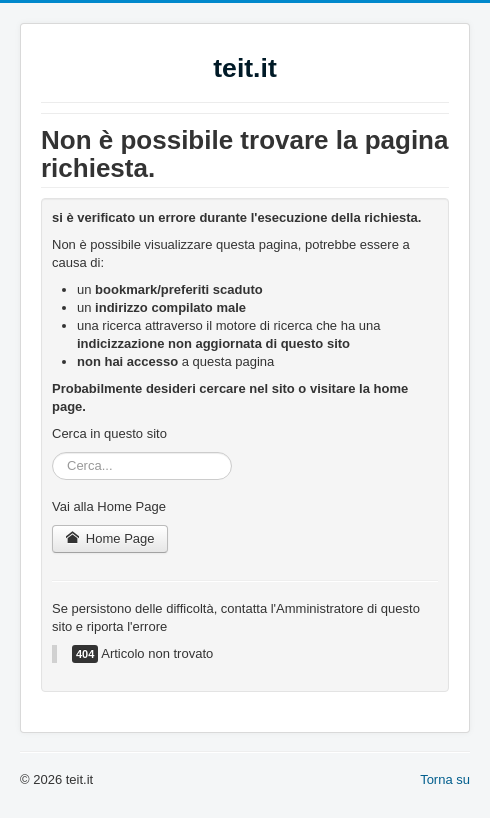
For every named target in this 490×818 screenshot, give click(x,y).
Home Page (110, 538)
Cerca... (52, 452)
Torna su (445, 779)
